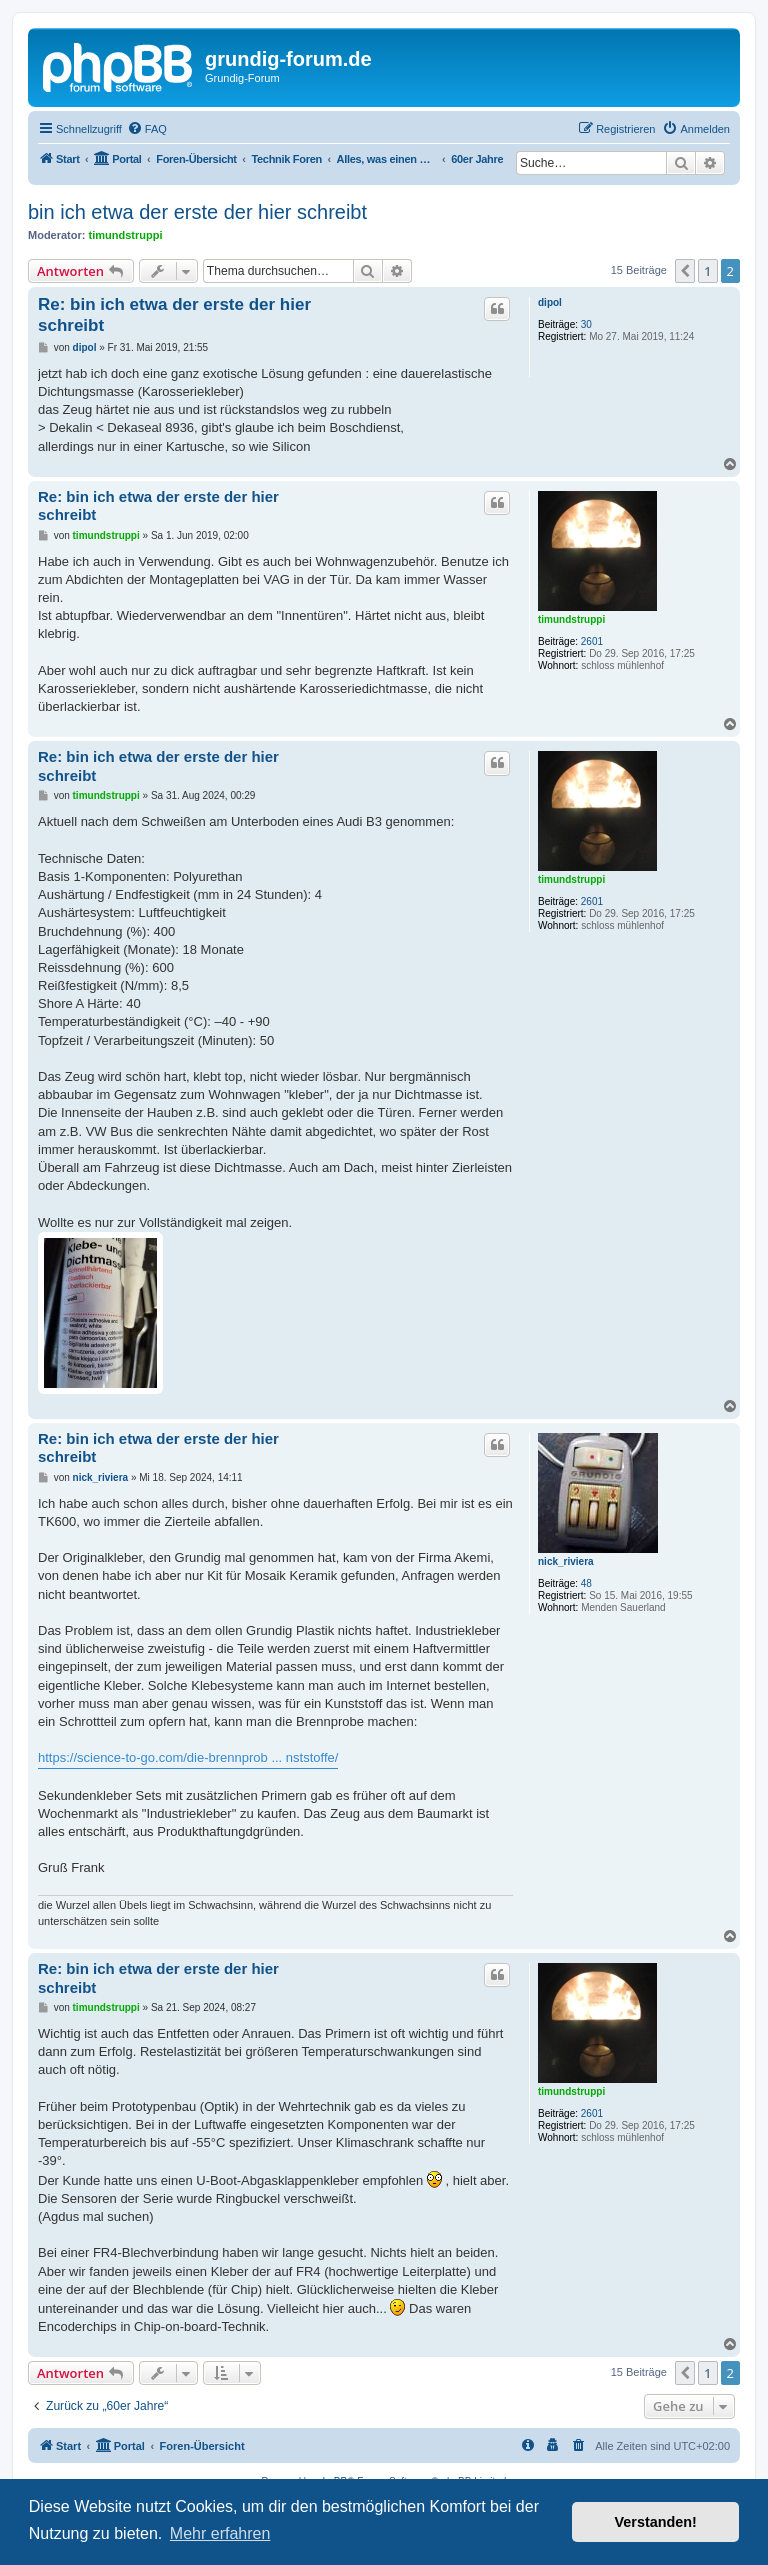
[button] (685, 271)
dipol (550, 302)
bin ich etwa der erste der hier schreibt (197, 212)
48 (586, 1583)
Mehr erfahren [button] (220, 2533)
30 (586, 324)
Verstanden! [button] (656, 2522)
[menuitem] (147, 129)
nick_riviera (566, 1561)
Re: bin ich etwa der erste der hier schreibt (174, 315)
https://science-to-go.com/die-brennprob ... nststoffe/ (188, 1757)
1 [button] (707, 271)
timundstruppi (126, 235)
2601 (592, 641)
